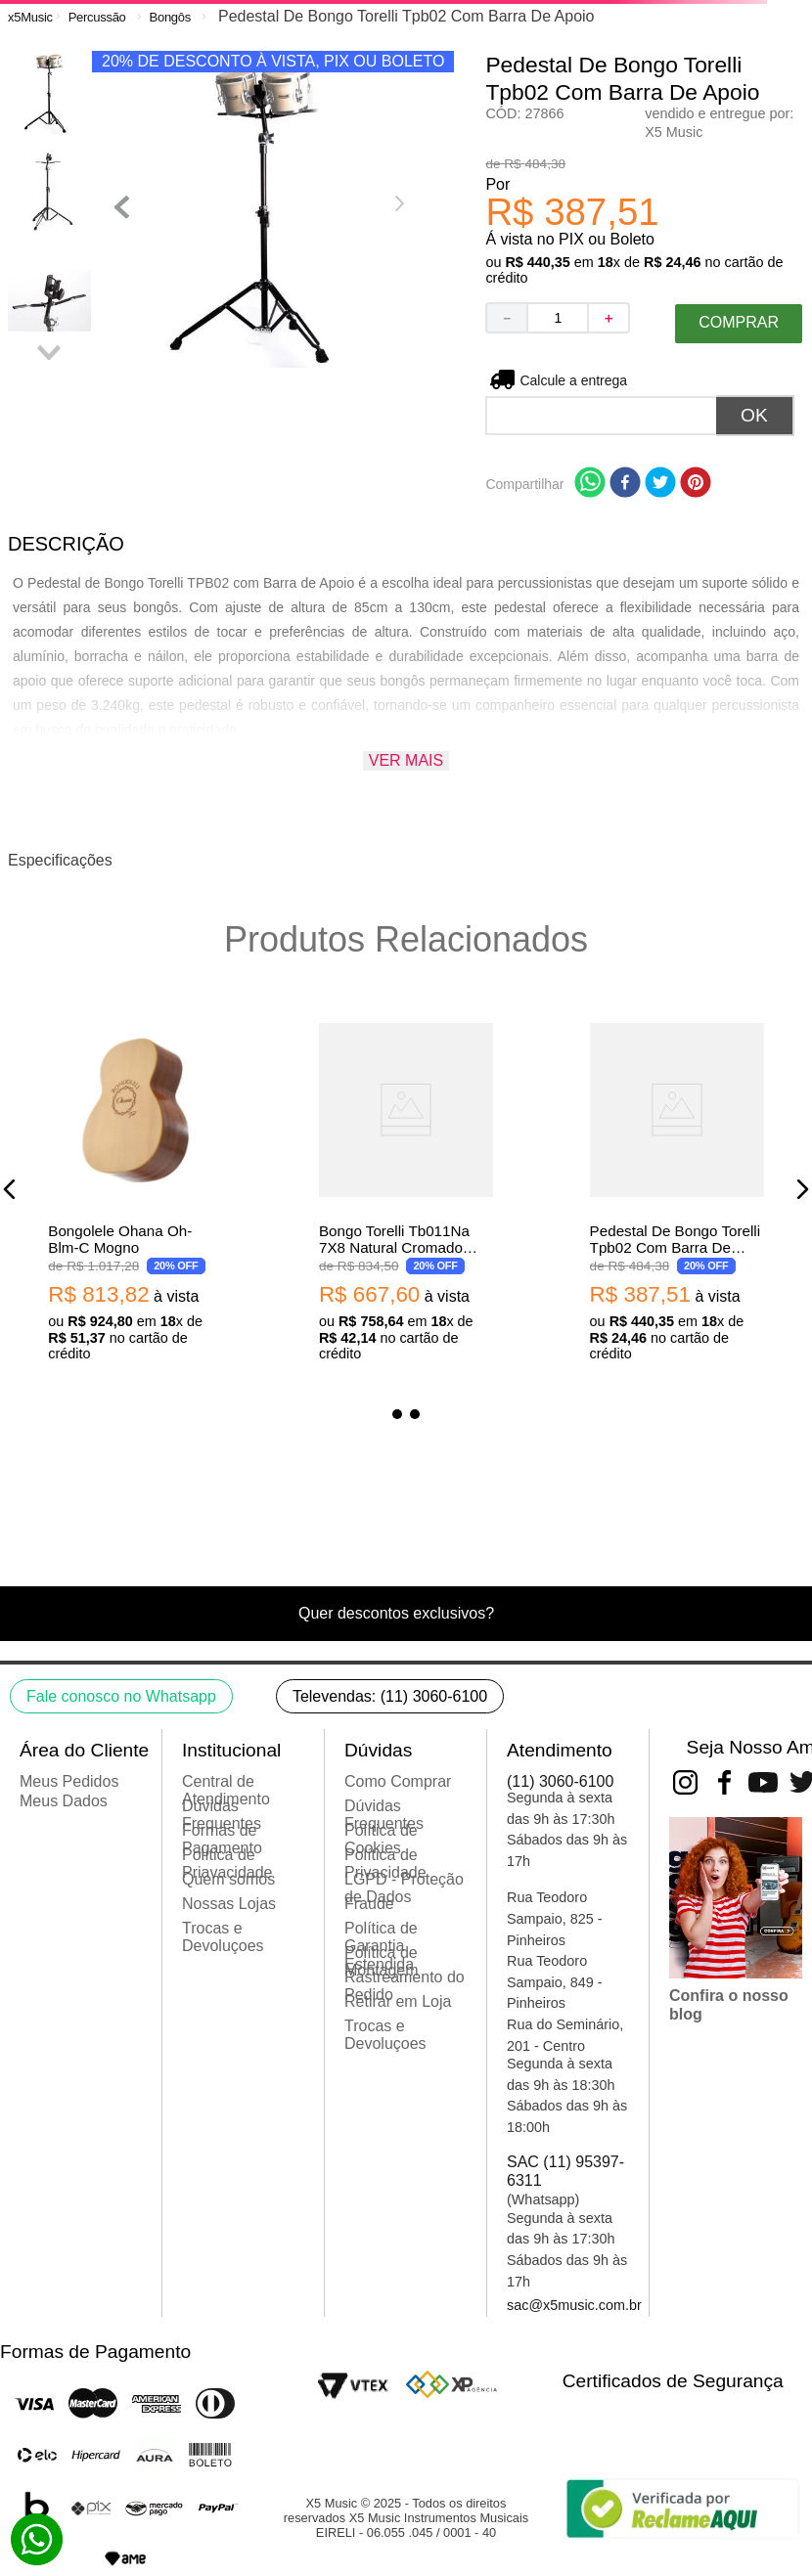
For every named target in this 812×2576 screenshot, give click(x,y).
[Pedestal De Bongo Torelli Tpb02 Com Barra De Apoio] (254, 1189)
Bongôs (170, 17)
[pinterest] (695, 484)
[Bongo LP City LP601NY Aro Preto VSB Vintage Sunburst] (525, 1189)
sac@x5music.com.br (574, 2305)
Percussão (97, 17)
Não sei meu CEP (573, 380)
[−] (505, 317)
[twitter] (660, 484)
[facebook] (625, 484)
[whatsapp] (590, 484)
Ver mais (406, 760)
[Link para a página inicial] (30, 17)
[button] (10, 1189)
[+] (609, 317)
